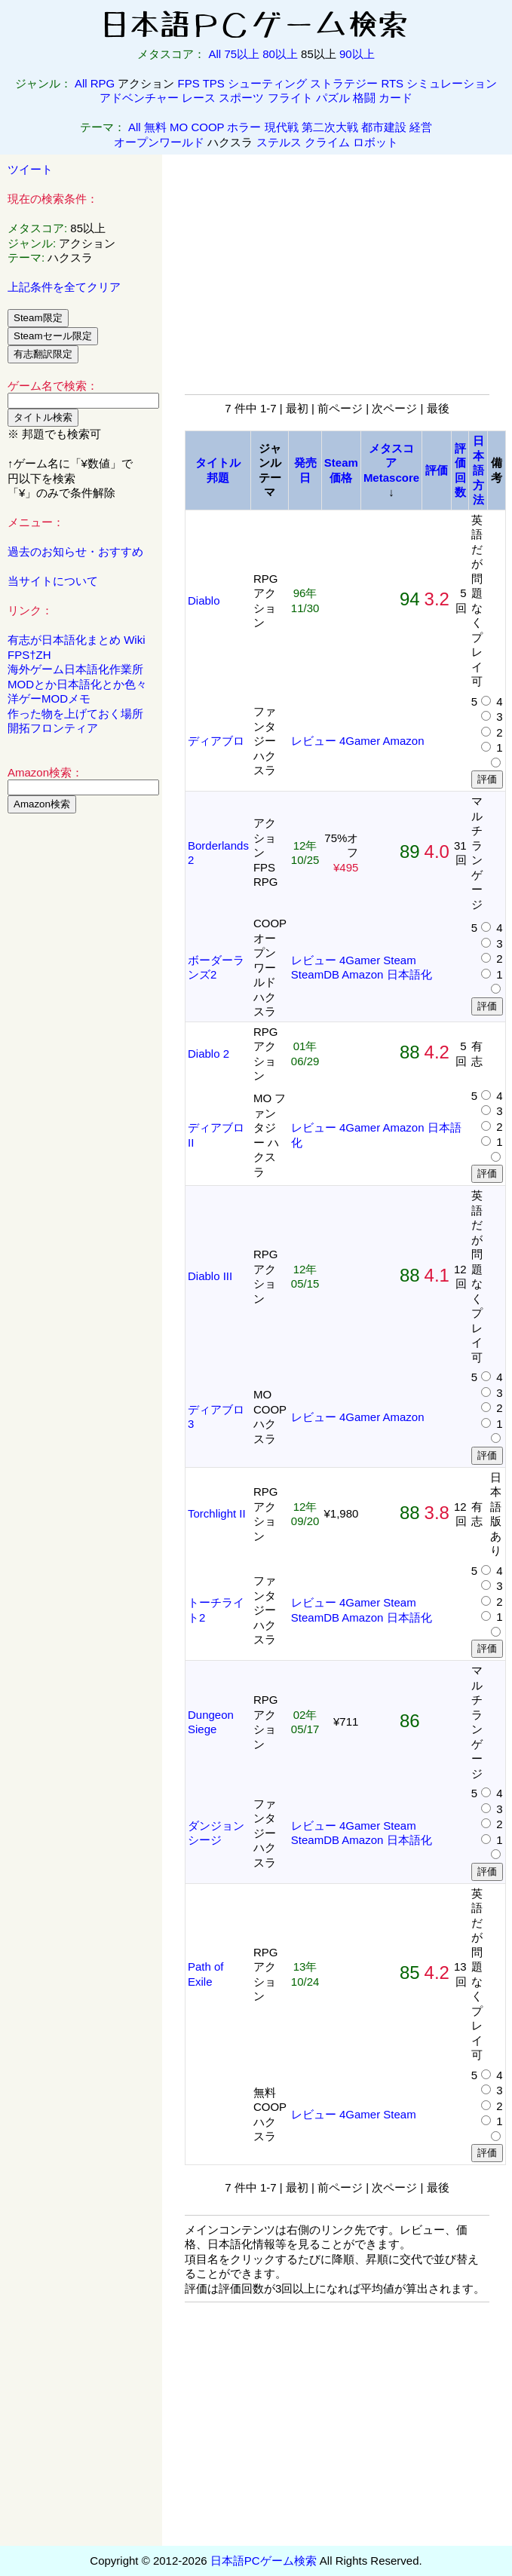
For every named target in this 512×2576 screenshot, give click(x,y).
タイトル (218, 462)
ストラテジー (344, 83)
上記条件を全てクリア (64, 286)
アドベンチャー (139, 97)
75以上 (241, 53)
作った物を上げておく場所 (75, 713)
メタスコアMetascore (391, 463)
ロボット (375, 142)
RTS (392, 83)
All (215, 53)
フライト (290, 97)
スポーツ (241, 97)
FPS (189, 83)
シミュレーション (451, 83)
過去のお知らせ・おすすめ (75, 551)
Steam (399, 960)
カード (395, 97)
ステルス (279, 142)
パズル (333, 97)
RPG (102, 83)
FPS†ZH (29, 654)
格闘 (364, 97)
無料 (155, 127)
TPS (214, 83)
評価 (436, 470)
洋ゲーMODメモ (49, 698)
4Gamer (359, 740)
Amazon (404, 740)
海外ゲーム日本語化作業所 (75, 669)
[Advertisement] (81, 1055)
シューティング (267, 83)
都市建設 (383, 127)
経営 (420, 127)
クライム (327, 142)
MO (179, 127)
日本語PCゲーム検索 (263, 2560)
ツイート (30, 169)
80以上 (280, 53)
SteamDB (315, 974)
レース (199, 97)
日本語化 (409, 974)
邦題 (218, 477)
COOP (207, 127)
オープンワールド (159, 142)
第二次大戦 (330, 127)
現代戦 (282, 127)
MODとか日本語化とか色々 (77, 684)
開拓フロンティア (53, 727)
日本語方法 (478, 470)
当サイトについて (53, 580)
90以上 (357, 53)
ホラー (244, 127)
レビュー (313, 740)
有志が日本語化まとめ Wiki (77, 639)
